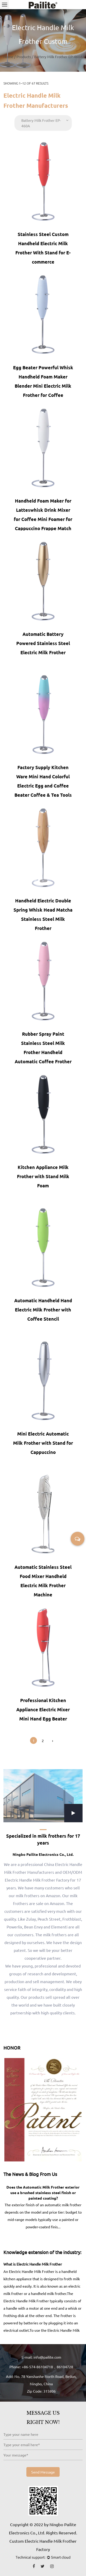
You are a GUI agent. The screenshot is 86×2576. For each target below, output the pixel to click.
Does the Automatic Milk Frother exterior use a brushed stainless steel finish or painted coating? (43, 2193)
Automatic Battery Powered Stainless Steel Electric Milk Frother (43, 643)
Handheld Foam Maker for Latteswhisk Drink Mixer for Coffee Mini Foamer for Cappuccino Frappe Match (43, 514)
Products (24, 56)
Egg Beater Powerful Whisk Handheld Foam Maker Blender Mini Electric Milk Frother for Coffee (43, 380)
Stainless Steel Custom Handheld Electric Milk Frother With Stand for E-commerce (43, 247)
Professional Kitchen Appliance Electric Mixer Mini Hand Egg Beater (43, 1709)
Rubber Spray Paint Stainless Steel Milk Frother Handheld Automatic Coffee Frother (43, 1047)
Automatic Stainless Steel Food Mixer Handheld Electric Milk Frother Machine (43, 1580)
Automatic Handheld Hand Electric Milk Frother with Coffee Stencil (43, 1309)
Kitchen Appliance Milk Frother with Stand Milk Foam (43, 1176)
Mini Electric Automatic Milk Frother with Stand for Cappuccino (43, 1443)
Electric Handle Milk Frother (39, 2264)
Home (8, 56)
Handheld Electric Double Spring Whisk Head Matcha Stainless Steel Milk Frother (43, 914)
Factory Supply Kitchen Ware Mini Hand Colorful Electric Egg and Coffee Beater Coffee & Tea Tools (43, 780)
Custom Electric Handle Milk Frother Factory (43, 2545)
